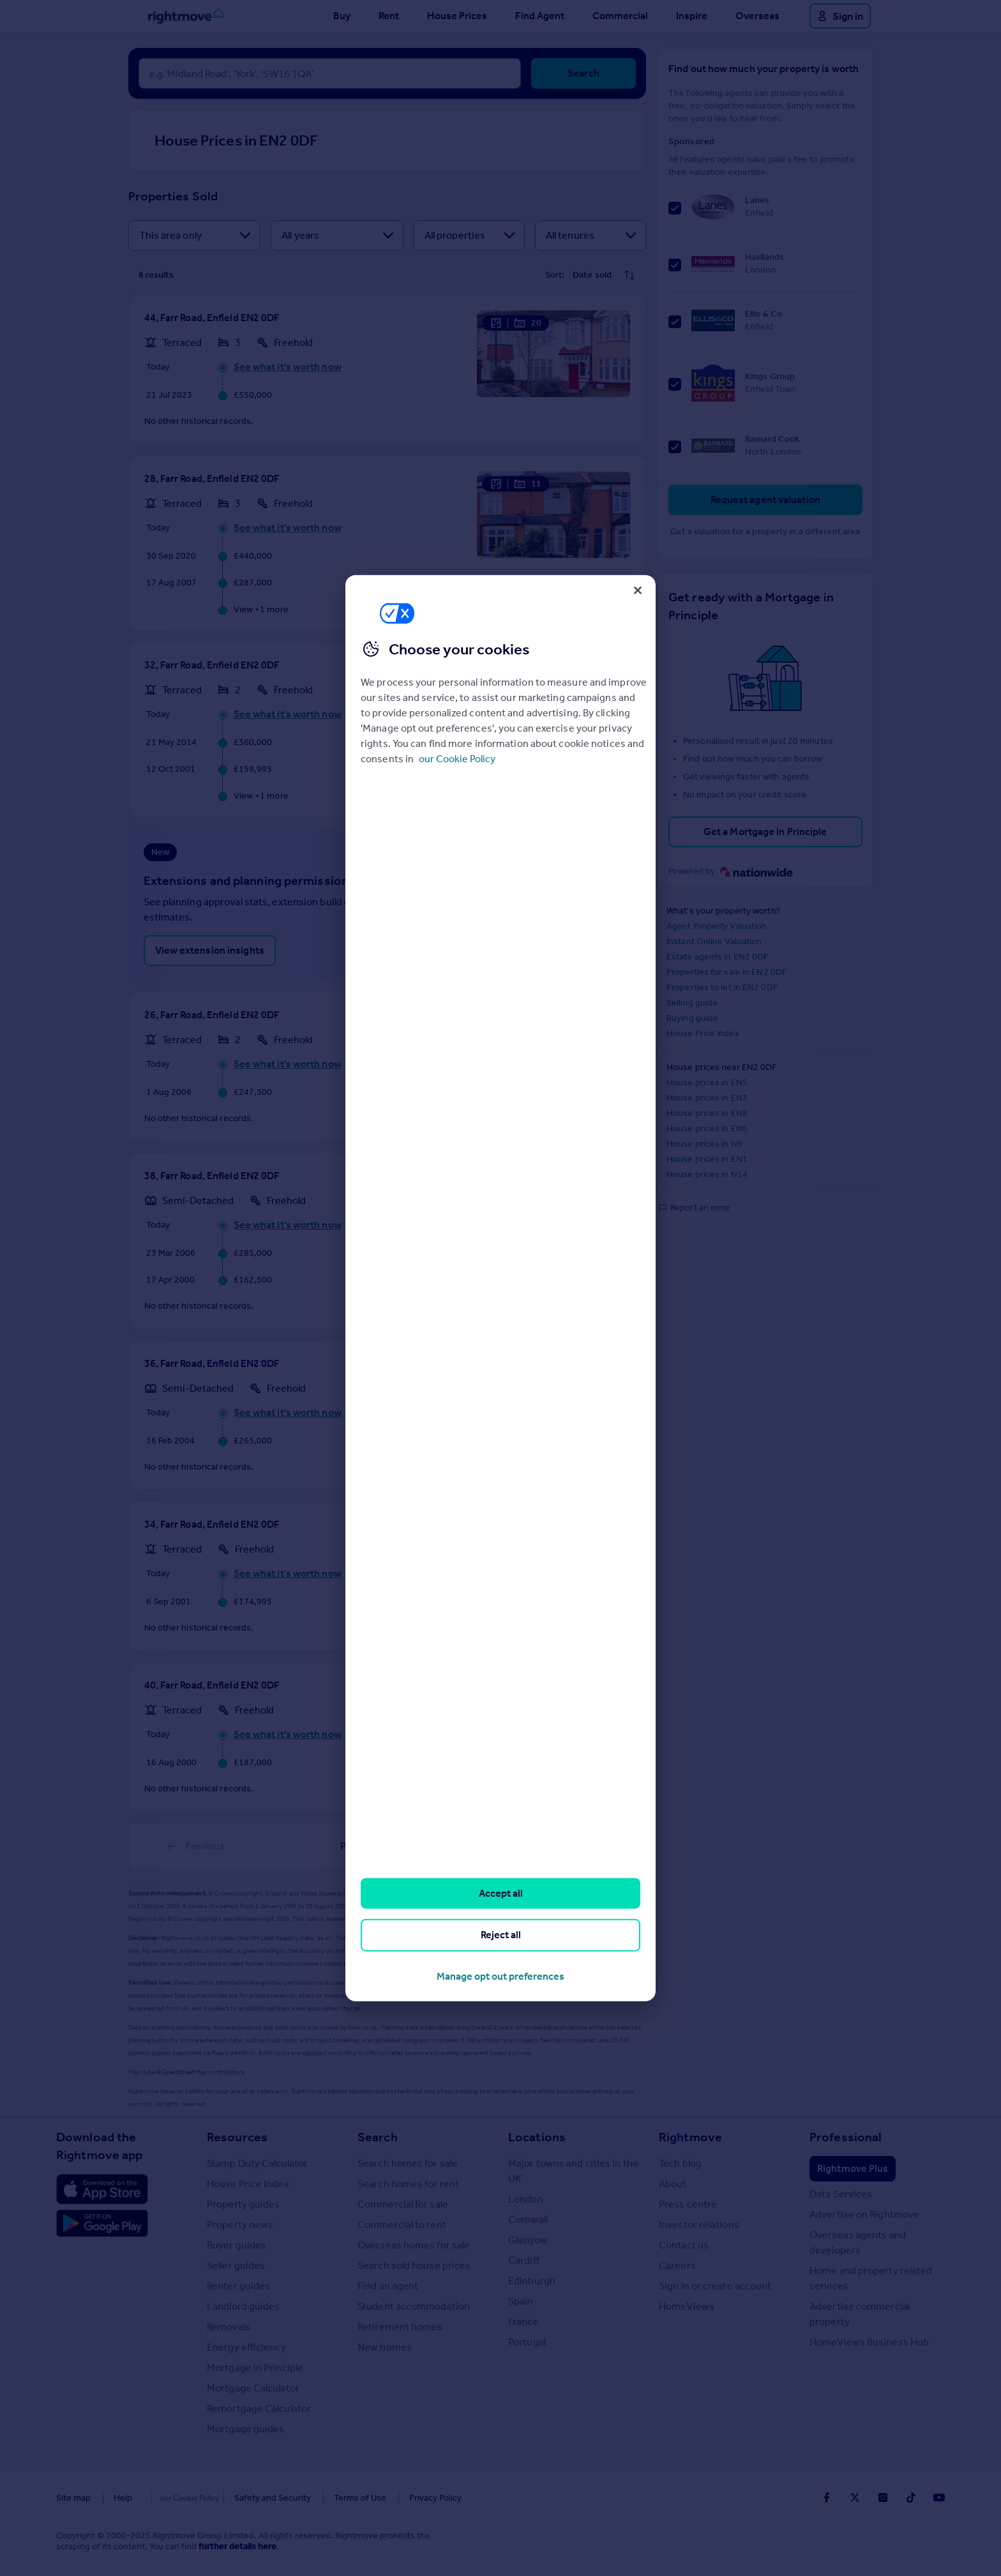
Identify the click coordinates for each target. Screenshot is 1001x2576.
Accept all (501, 1893)
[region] (500, 1288)
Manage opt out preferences (500, 1976)
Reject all (501, 1935)
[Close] (638, 590)
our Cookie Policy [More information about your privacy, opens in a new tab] (457, 759)
